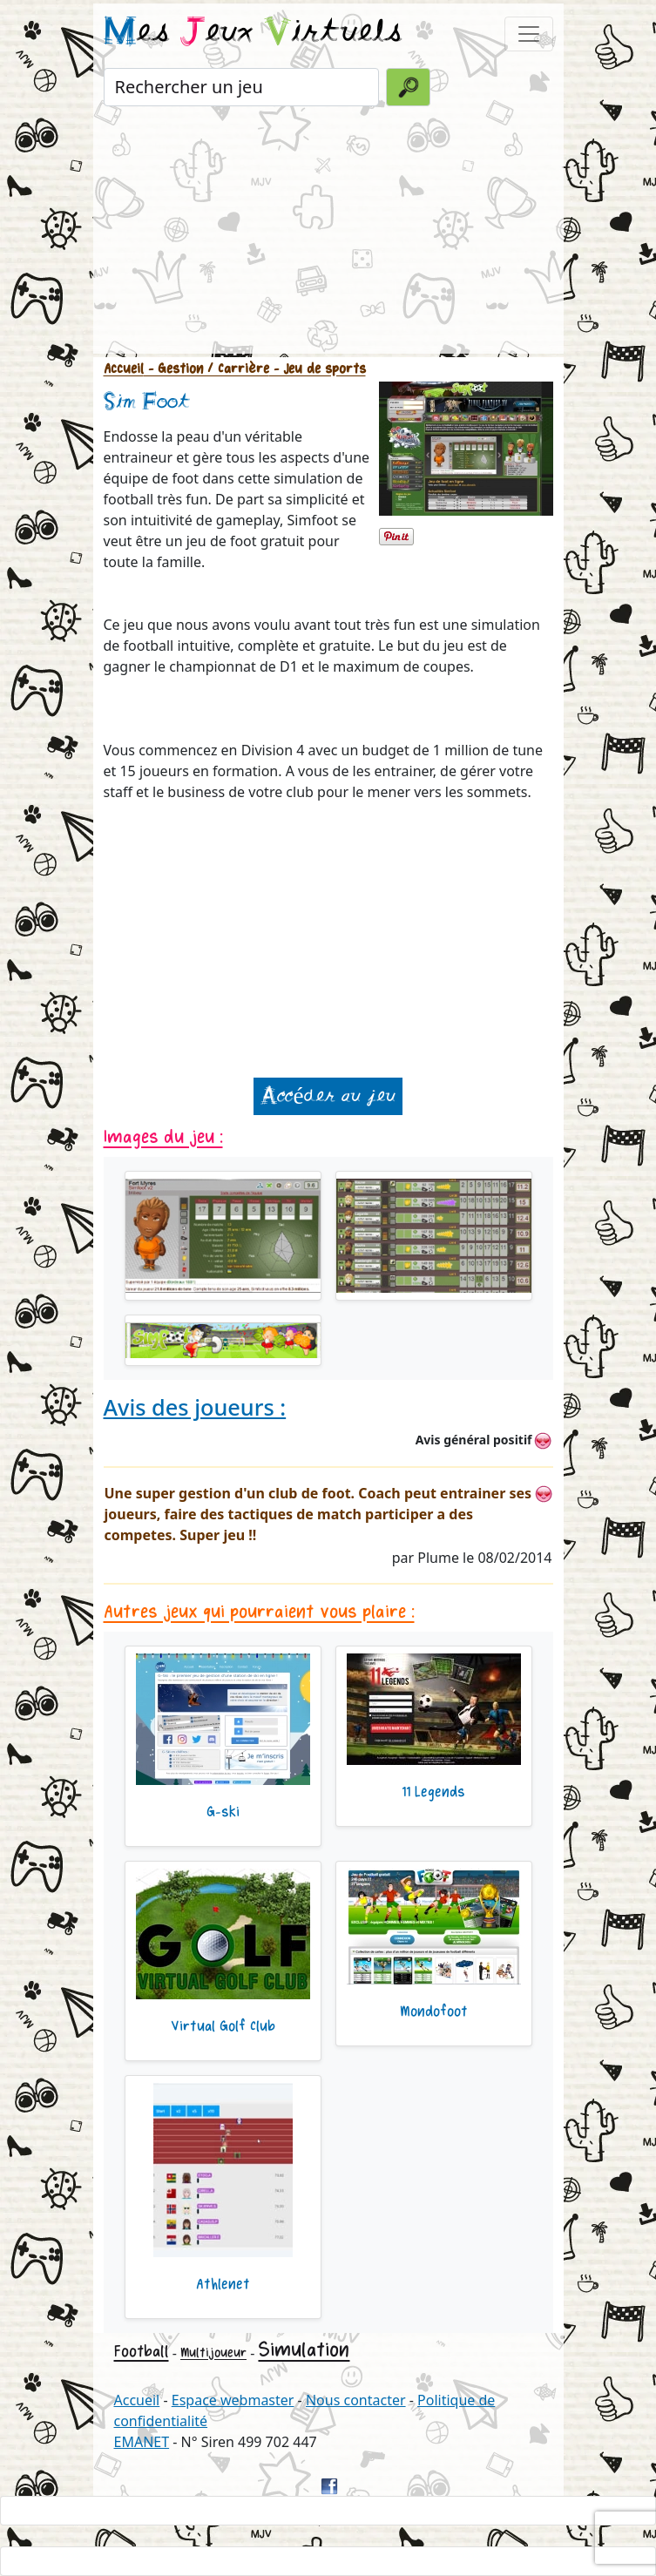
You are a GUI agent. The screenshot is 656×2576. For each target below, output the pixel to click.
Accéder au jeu (327, 1096)
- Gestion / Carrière (206, 369)
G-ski (223, 1812)
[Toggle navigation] (528, 34)
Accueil (124, 369)
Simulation (303, 2350)
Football (141, 2351)
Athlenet (223, 2284)
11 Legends (433, 1792)
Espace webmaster (233, 2400)
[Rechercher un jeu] (241, 87)
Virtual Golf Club (223, 2026)
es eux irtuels (253, 33)
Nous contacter (356, 2400)
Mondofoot (434, 2011)
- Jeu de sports (317, 369)
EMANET (142, 2441)
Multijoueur (213, 2352)
